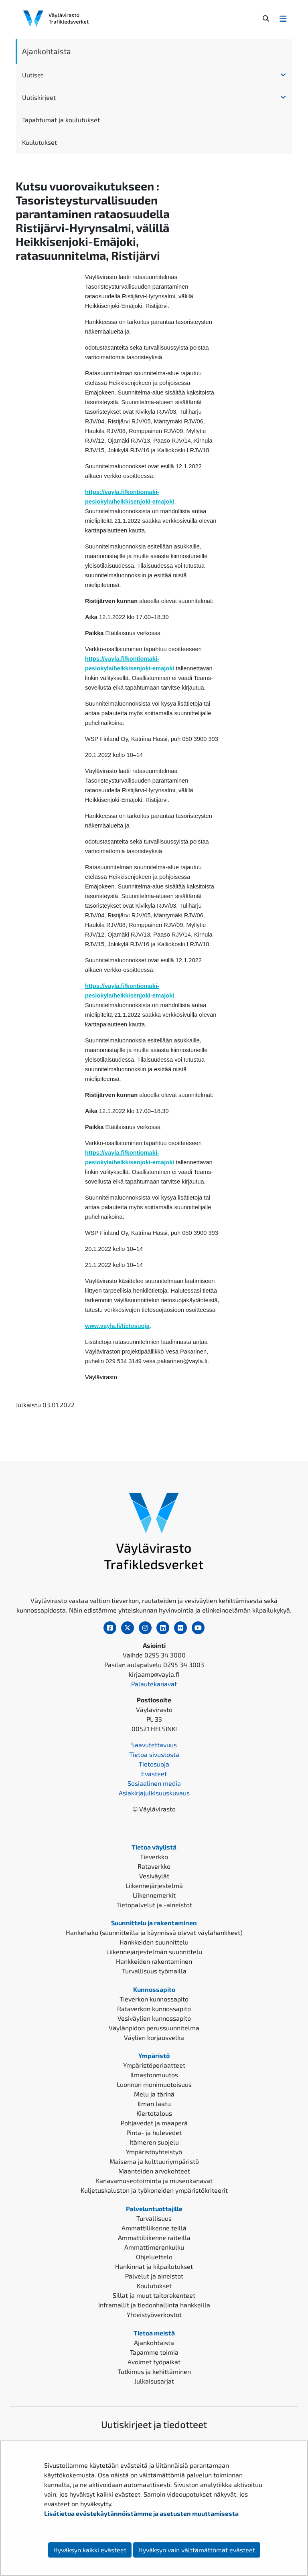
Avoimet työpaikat (154, 2362)
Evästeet (154, 1773)
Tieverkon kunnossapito (154, 1999)
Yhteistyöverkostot (154, 2314)
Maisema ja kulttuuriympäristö (154, 2161)
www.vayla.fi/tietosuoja (117, 1326)
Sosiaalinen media (154, 1783)
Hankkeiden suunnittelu (154, 1942)
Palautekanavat (154, 1684)
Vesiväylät (154, 1876)
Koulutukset (154, 2285)
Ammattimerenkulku (154, 2247)
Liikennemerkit (154, 1895)
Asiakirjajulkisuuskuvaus (154, 1793)
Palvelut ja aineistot (154, 2276)
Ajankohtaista (46, 51)
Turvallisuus (154, 2218)
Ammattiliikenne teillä (154, 2228)
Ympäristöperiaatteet (154, 2065)
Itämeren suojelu (154, 2142)
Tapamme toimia (154, 2352)
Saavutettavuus (154, 1744)
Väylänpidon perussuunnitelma (154, 2028)
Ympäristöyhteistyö (154, 2151)
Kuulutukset (39, 142)
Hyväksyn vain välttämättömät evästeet (196, 2550)
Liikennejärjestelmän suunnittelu (154, 1951)
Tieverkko (154, 1856)
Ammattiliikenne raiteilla (154, 2237)
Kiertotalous (154, 2113)
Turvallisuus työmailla (154, 1971)
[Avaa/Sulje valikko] (283, 18)
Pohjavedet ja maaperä (154, 2123)
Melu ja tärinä (154, 2094)
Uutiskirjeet (39, 97)
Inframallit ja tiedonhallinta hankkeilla (154, 2305)
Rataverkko (154, 1866)
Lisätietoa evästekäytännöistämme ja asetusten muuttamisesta (141, 2513)
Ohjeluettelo (154, 2256)
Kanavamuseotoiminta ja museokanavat (154, 2180)
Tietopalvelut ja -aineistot (154, 1904)
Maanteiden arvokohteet (154, 2171)
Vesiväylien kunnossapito (154, 2018)
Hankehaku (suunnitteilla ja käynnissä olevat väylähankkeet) (154, 1932)
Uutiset (32, 75)
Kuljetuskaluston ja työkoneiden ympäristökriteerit (154, 2190)
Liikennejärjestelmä (154, 1885)
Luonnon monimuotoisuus (154, 2084)
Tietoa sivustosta (154, 1754)
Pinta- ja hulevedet (154, 2132)
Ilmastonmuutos (154, 2074)
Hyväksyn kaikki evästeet (89, 2550)
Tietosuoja (154, 1764)
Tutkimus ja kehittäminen (154, 2371)
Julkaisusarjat (154, 2381)
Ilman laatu (154, 2103)
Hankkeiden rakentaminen (154, 1961)
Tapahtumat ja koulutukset (61, 119)
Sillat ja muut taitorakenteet (154, 2295)
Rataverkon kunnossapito (154, 2008)
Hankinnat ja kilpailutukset (154, 2266)
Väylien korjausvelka (154, 2037)
